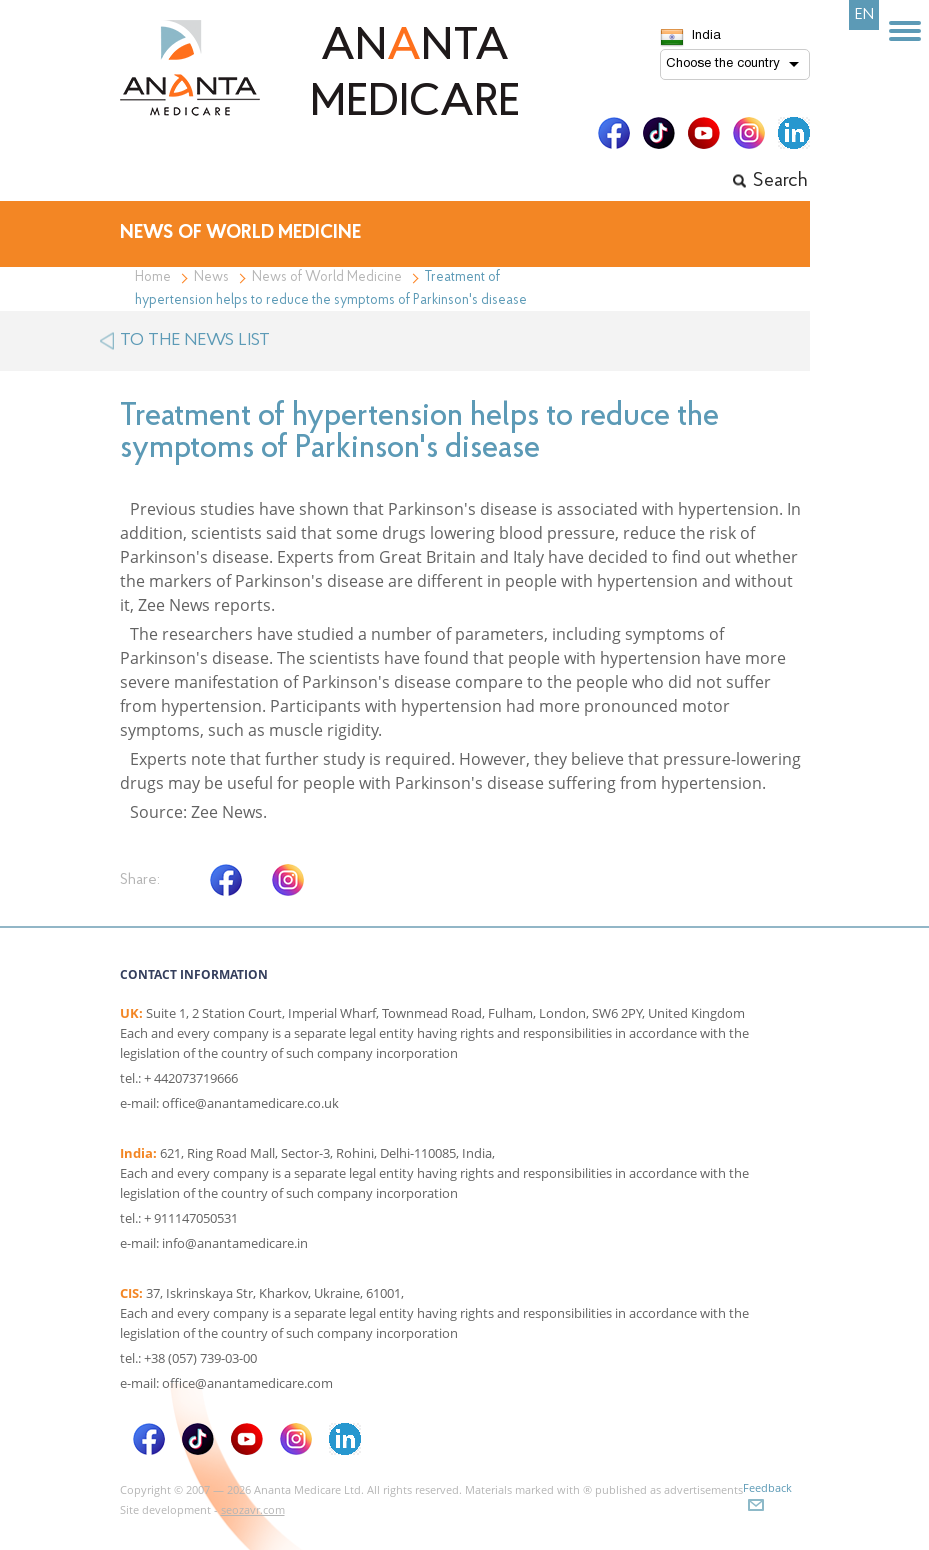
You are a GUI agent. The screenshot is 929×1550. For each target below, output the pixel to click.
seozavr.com (253, 1509)
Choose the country (723, 64)
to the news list (195, 340)
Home (153, 277)
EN (864, 15)
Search (780, 181)
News (211, 277)
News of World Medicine (327, 277)
